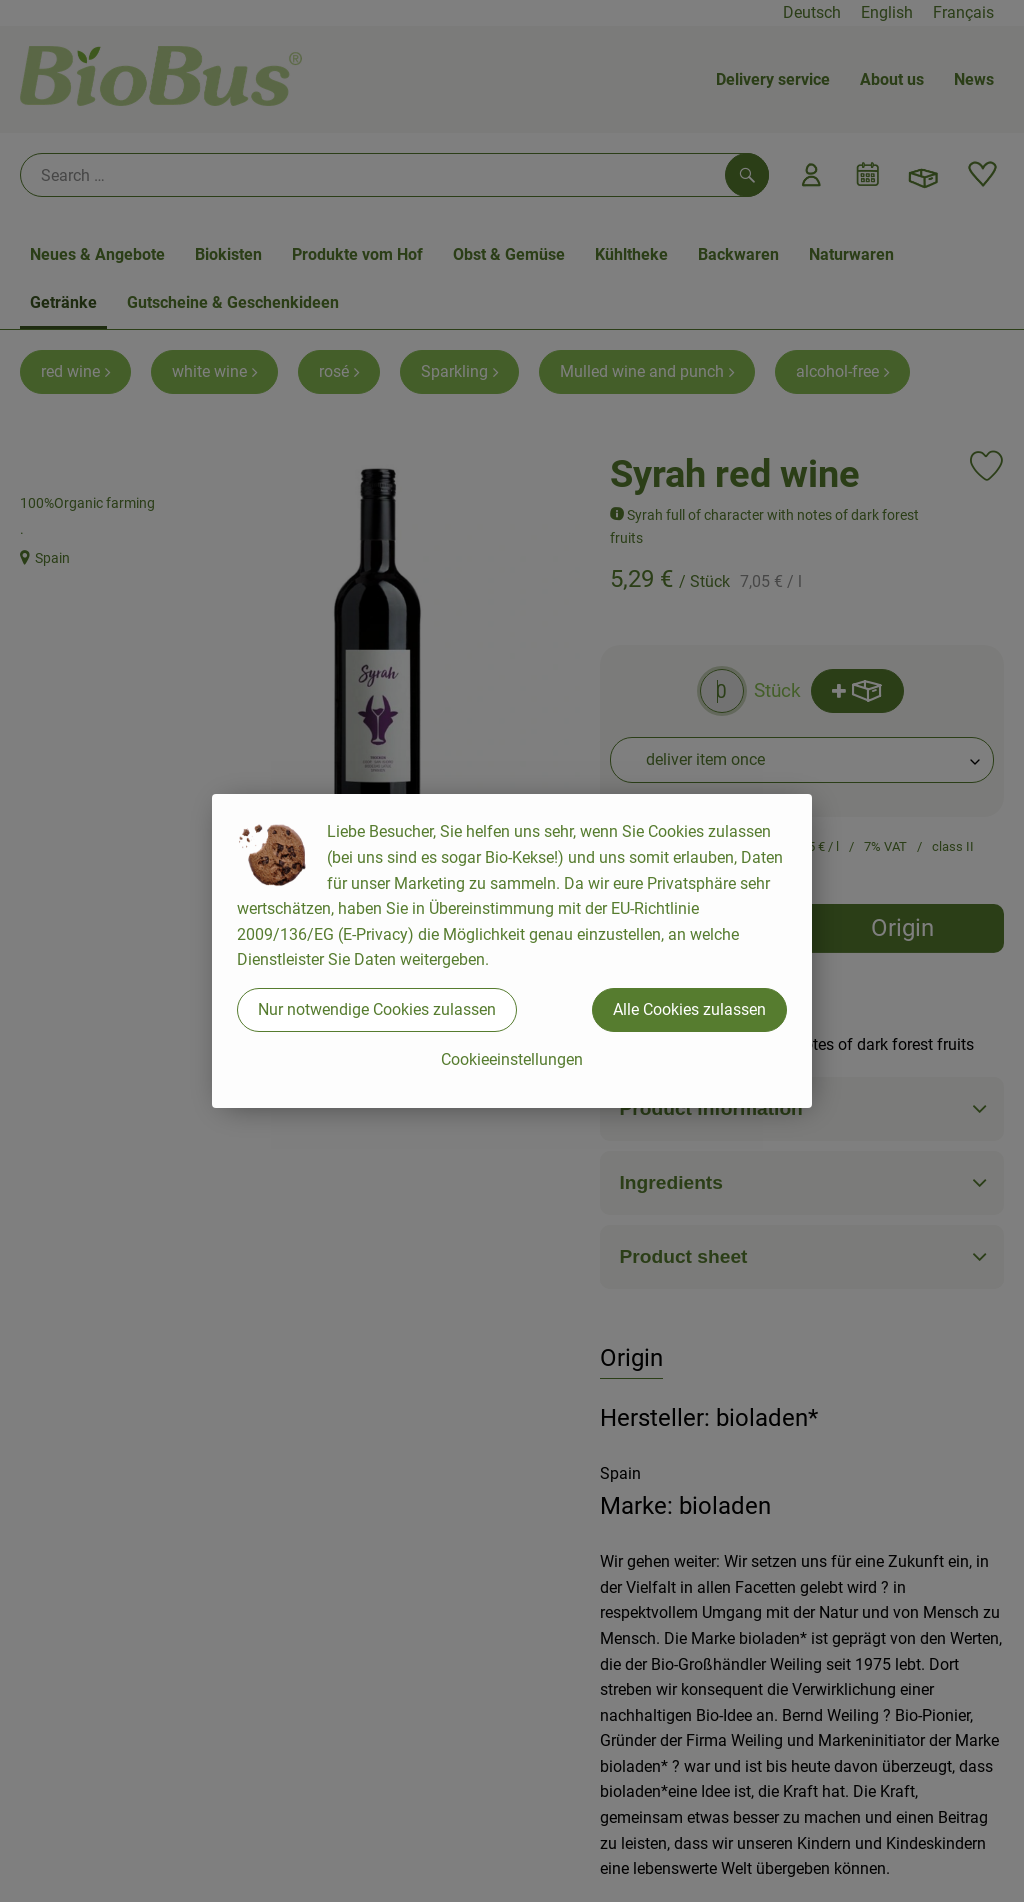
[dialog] (512, 951)
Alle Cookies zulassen (689, 1009)
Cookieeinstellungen (512, 1059)
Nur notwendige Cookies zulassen (377, 1009)
